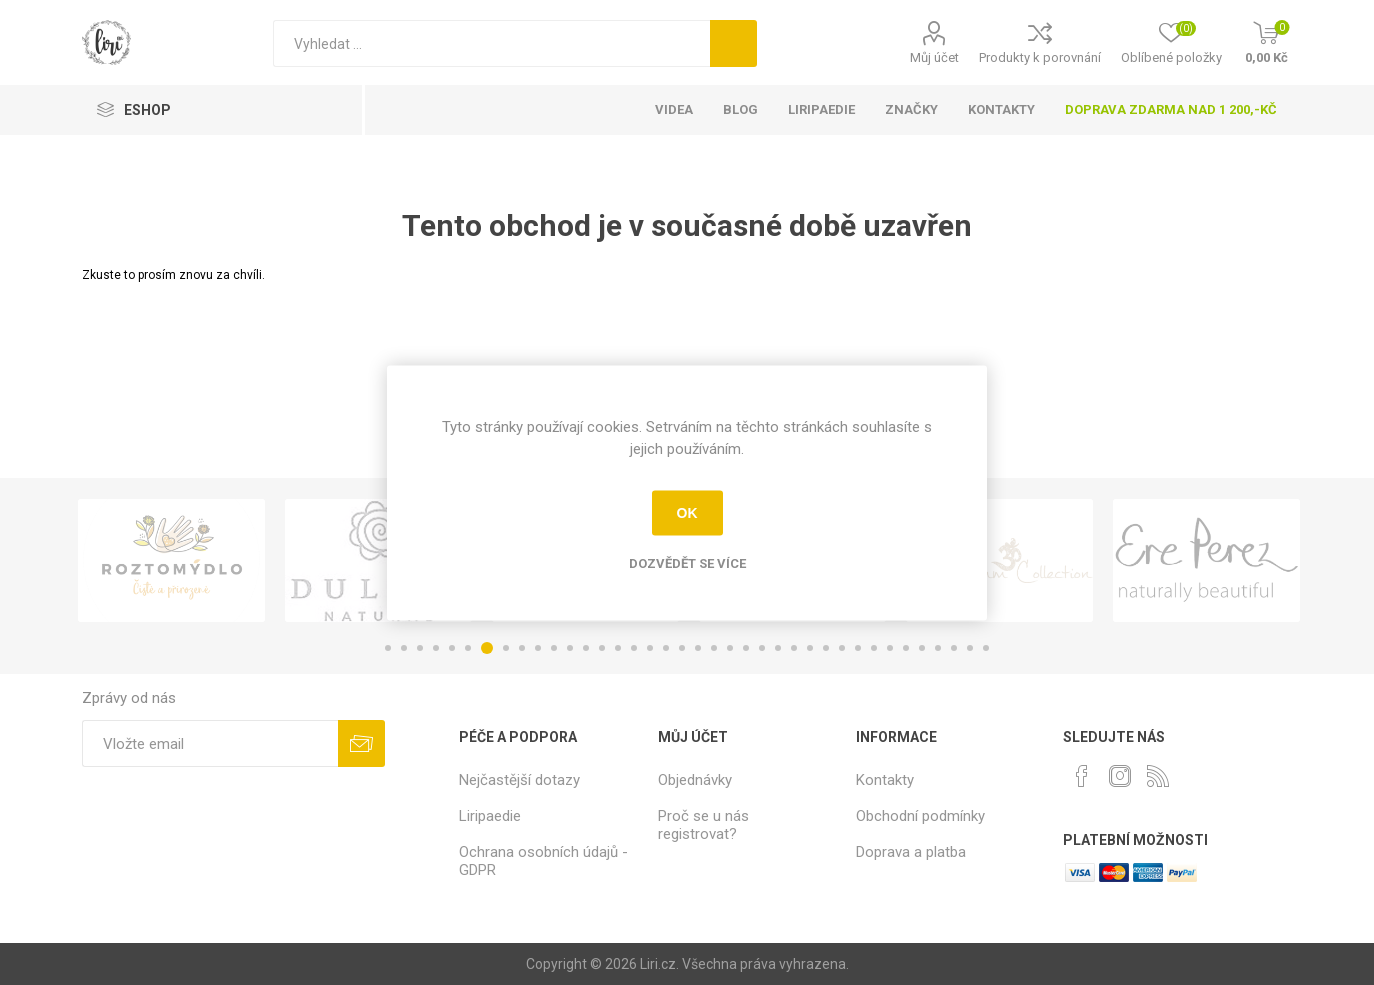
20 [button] (698, 648)
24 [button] (762, 648)
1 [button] (388, 648)
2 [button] (404, 648)
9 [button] (522, 648)
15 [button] (618, 648)
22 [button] (730, 648)
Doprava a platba (911, 852)
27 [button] (810, 648)
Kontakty (885, 780)
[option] (171, 560)
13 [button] (586, 648)
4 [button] (436, 648)
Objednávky (695, 780)
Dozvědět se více (687, 562)
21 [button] (714, 648)
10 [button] (538, 648)
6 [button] (468, 648)
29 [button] (842, 648)
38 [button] (986, 648)
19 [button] (682, 648)
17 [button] (650, 648)
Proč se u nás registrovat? (703, 825)
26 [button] (794, 648)
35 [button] (938, 648)
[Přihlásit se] (209, 743)
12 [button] (570, 648)
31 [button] (874, 648)
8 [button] (506, 648)
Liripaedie (490, 816)
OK (687, 513)
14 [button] (602, 648)
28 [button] (826, 648)
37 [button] (970, 648)
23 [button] (746, 648)
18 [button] (666, 648)
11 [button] (554, 648)
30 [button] (858, 648)
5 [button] (452, 648)
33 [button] (906, 648)
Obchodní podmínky (920, 816)
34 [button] (922, 648)
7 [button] (487, 648)
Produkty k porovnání (1040, 57)
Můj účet (934, 57)
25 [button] (778, 648)
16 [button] (634, 648)
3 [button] (420, 648)
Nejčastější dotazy (519, 780)
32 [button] (890, 648)
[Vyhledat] (491, 43)
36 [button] (954, 648)
